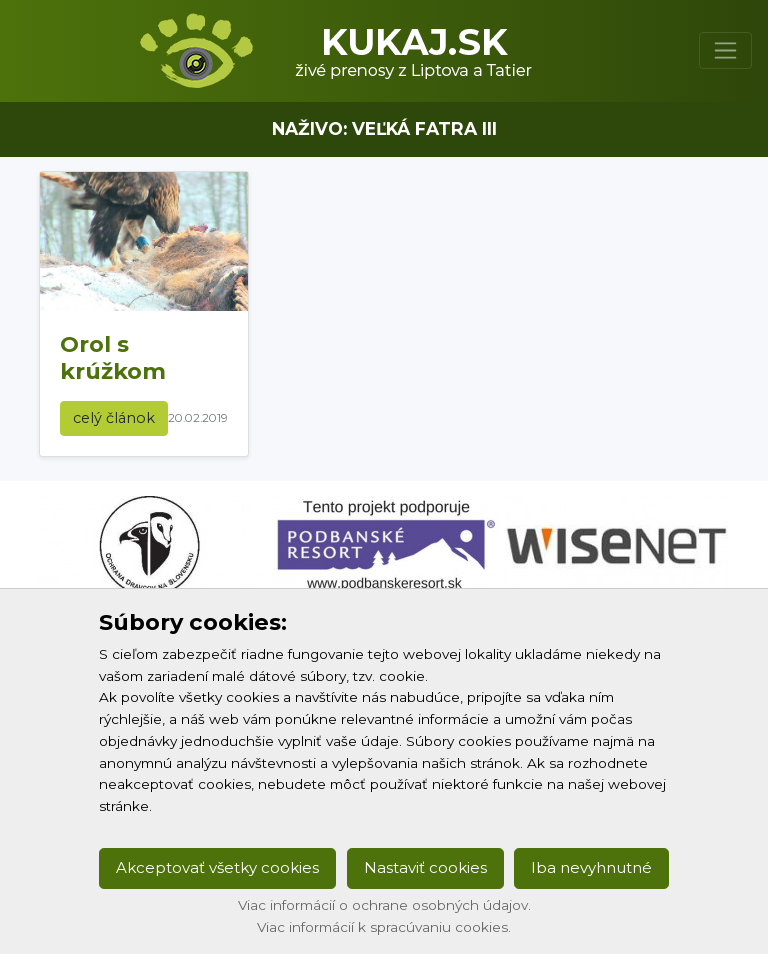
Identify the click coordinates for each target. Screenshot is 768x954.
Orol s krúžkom (113, 357)
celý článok (114, 418)
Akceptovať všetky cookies (217, 867)
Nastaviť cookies (425, 867)
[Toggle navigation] (725, 50)
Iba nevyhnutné (591, 867)
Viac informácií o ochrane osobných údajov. (384, 905)
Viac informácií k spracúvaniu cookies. (384, 927)
